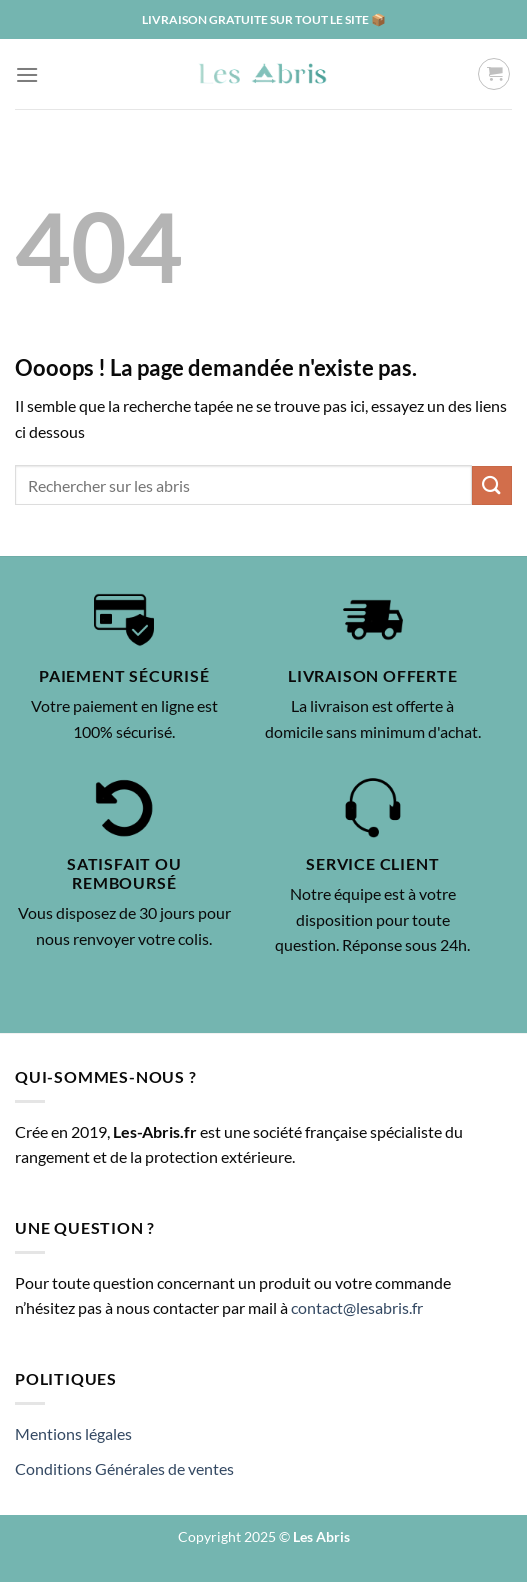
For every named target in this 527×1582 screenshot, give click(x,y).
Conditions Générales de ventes (124, 1468)
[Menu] (27, 74)
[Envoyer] (492, 485)
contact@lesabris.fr (357, 1307)
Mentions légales (73, 1433)
